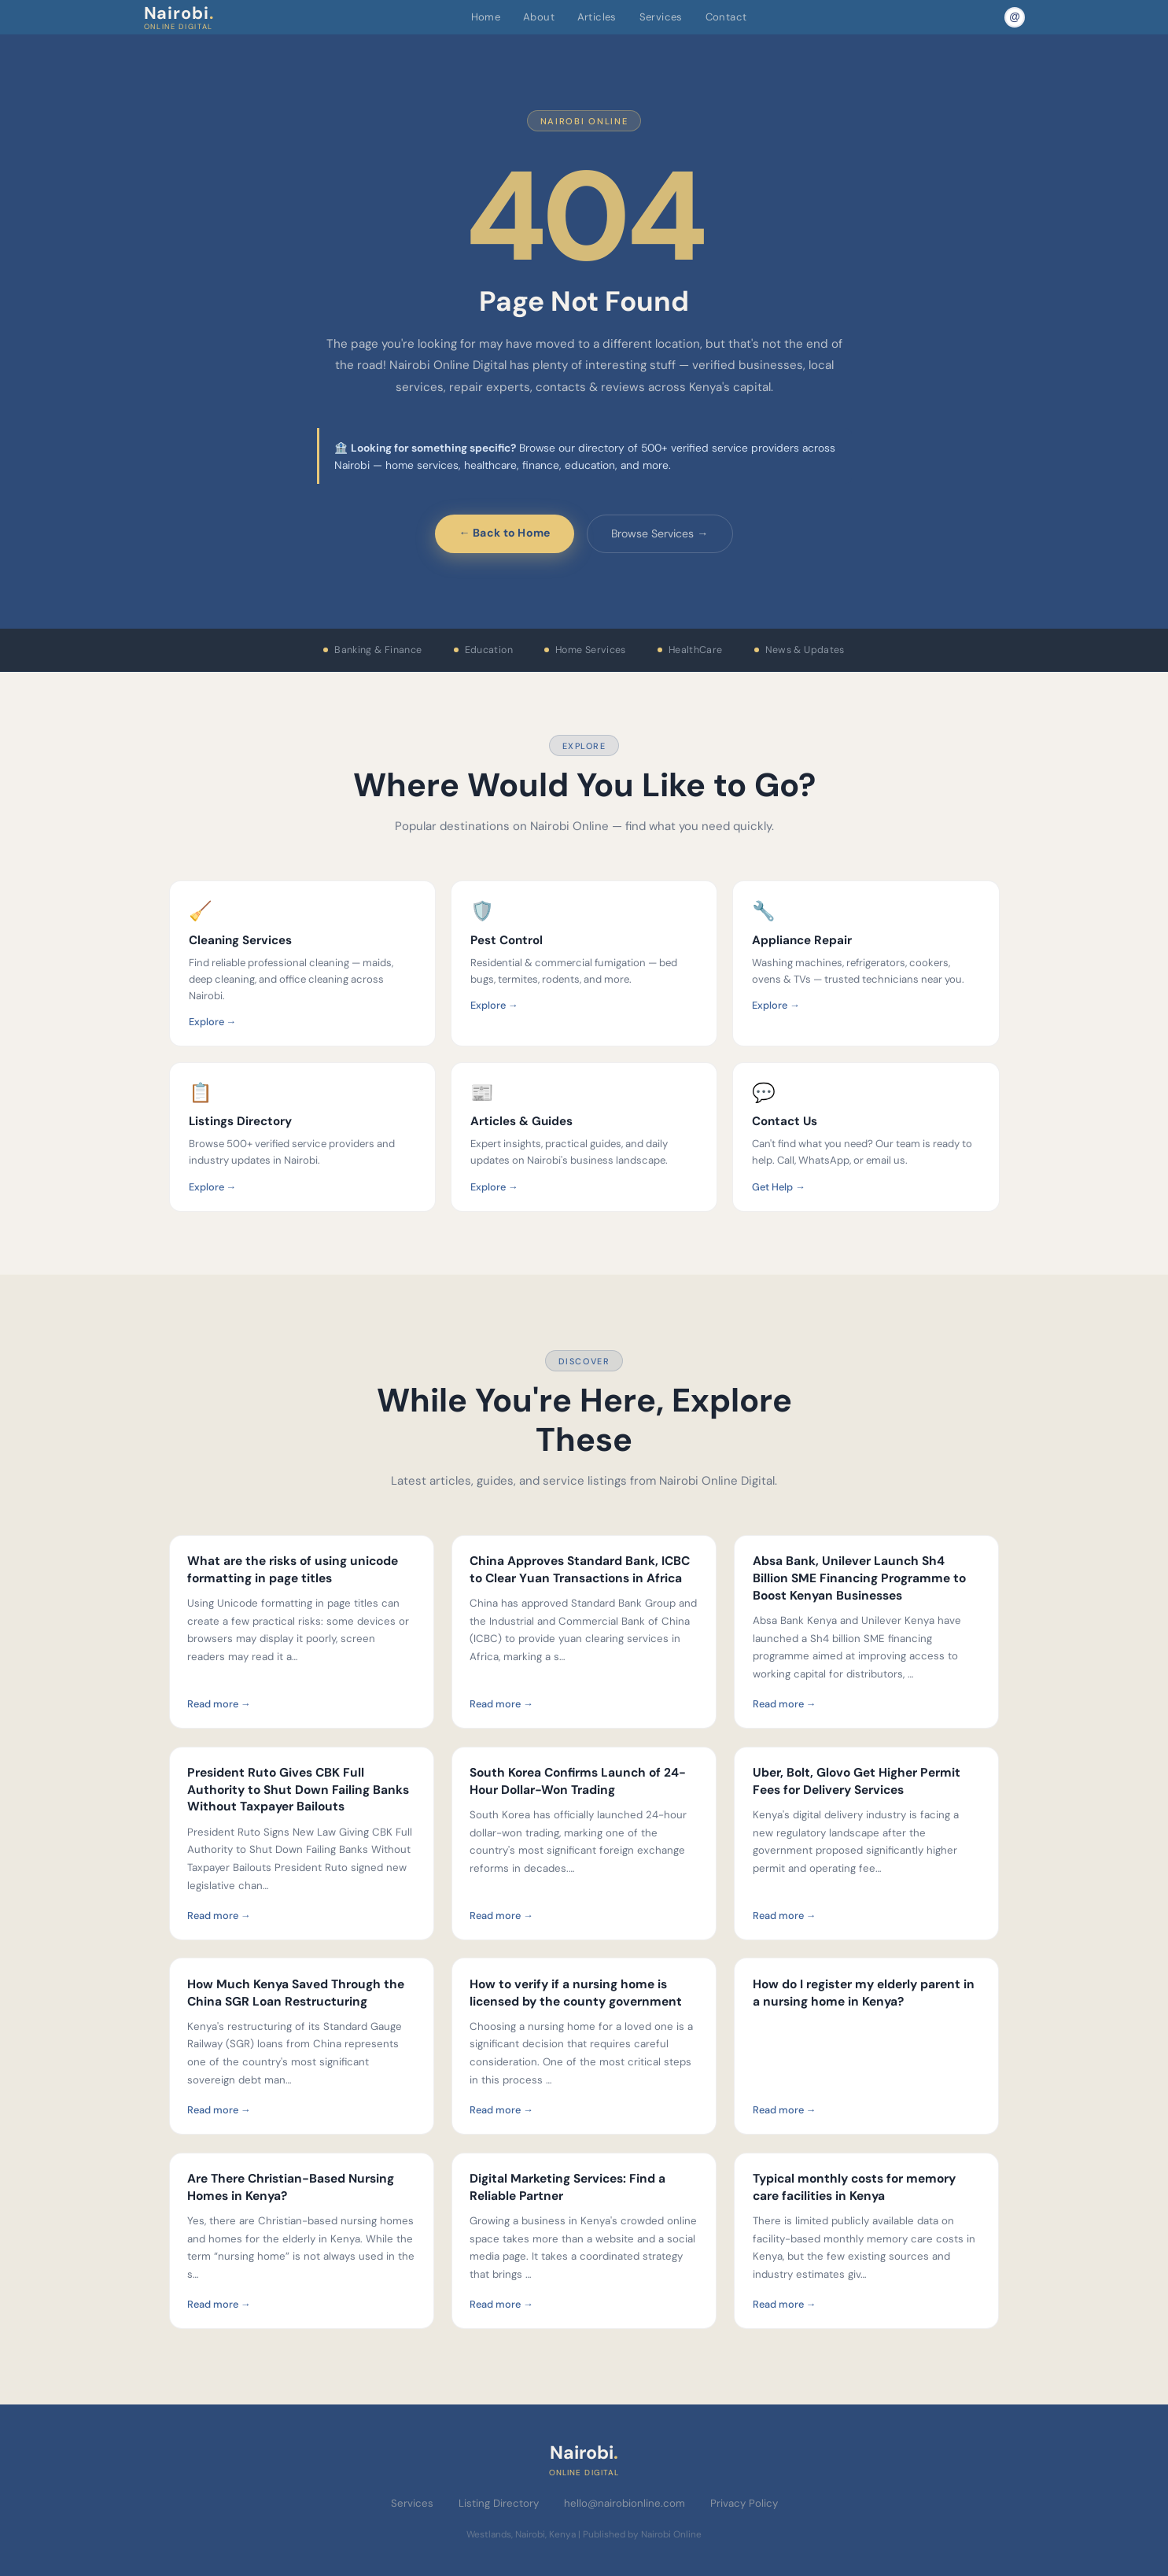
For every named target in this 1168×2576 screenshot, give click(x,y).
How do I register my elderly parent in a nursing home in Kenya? (864, 1993)
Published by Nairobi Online (642, 2534)
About (539, 17)
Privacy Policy (744, 2503)
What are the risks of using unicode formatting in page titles (292, 1569)
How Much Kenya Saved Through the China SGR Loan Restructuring (295, 1993)
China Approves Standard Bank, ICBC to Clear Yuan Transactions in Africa (580, 1569)
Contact (726, 17)
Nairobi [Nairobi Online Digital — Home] (179, 16)
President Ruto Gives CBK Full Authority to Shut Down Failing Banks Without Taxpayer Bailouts (298, 1789)
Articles (597, 17)
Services (661, 17)
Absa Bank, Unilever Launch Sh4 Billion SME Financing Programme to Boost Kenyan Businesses (859, 1578)
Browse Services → (659, 533)
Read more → (219, 1704)
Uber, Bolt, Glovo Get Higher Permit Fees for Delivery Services (856, 1781)
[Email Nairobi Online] (1014, 17)
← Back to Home (505, 533)
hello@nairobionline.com (624, 2503)
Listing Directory (499, 2503)
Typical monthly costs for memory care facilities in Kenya (854, 2187)
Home (486, 17)
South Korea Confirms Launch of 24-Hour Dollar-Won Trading (578, 1781)
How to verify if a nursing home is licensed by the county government (576, 1993)
